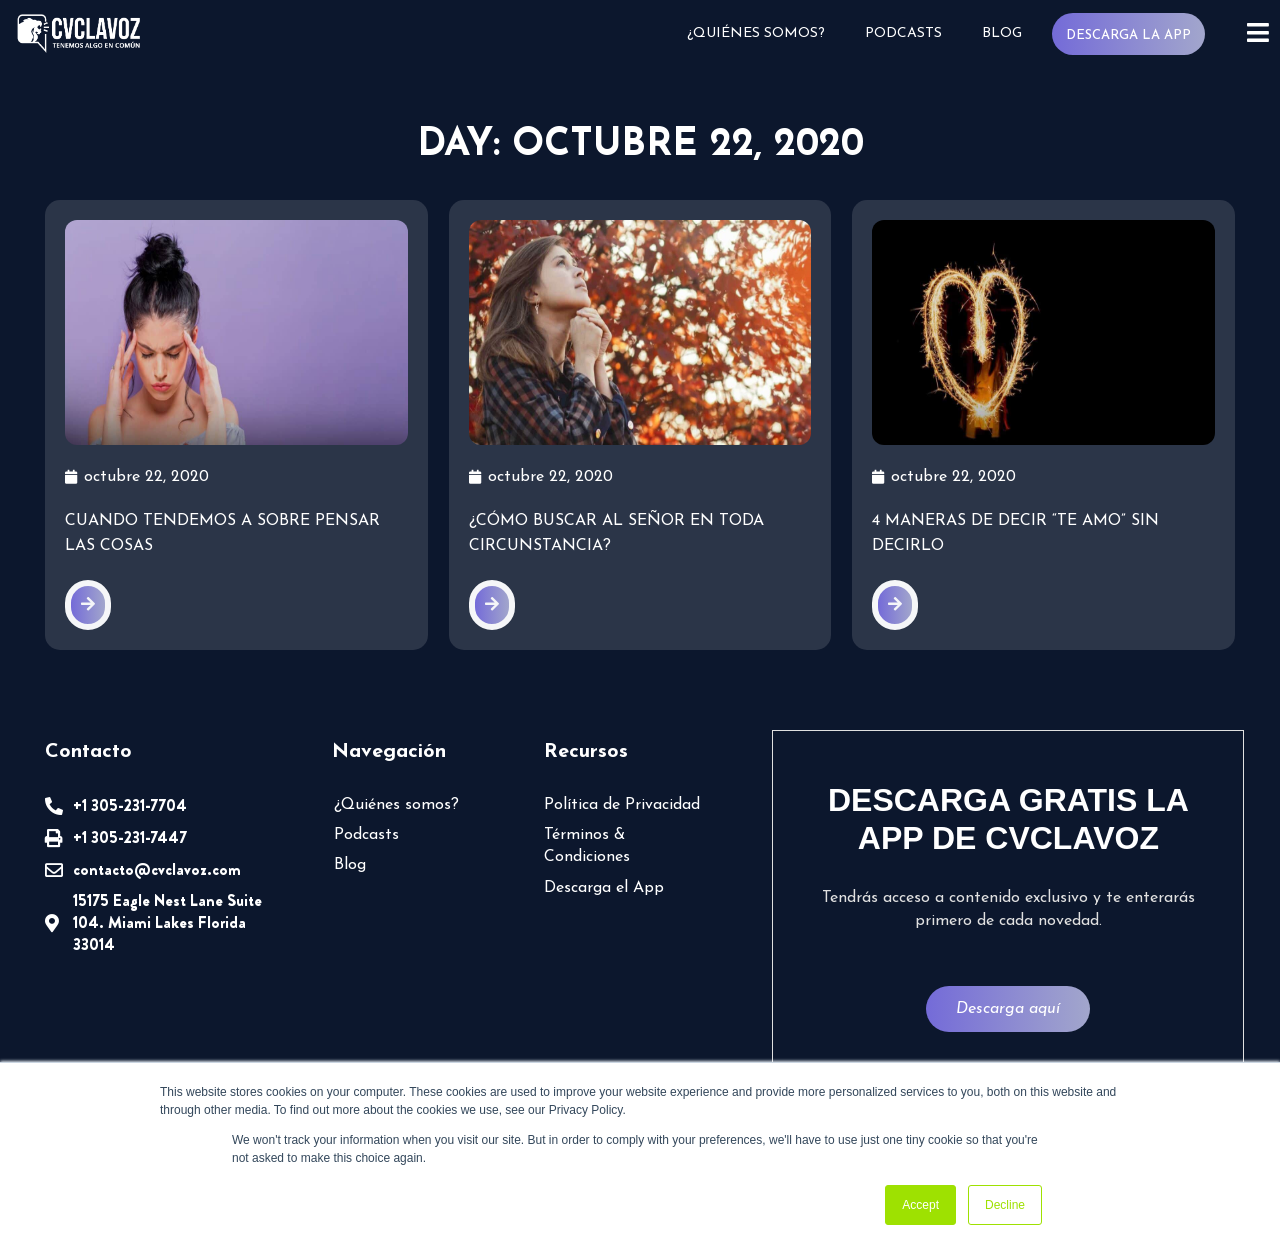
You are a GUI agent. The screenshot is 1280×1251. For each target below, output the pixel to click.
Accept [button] (920, 1205)
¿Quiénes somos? (756, 33)
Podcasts (903, 33)
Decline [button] (1005, 1205)
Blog (1002, 33)
